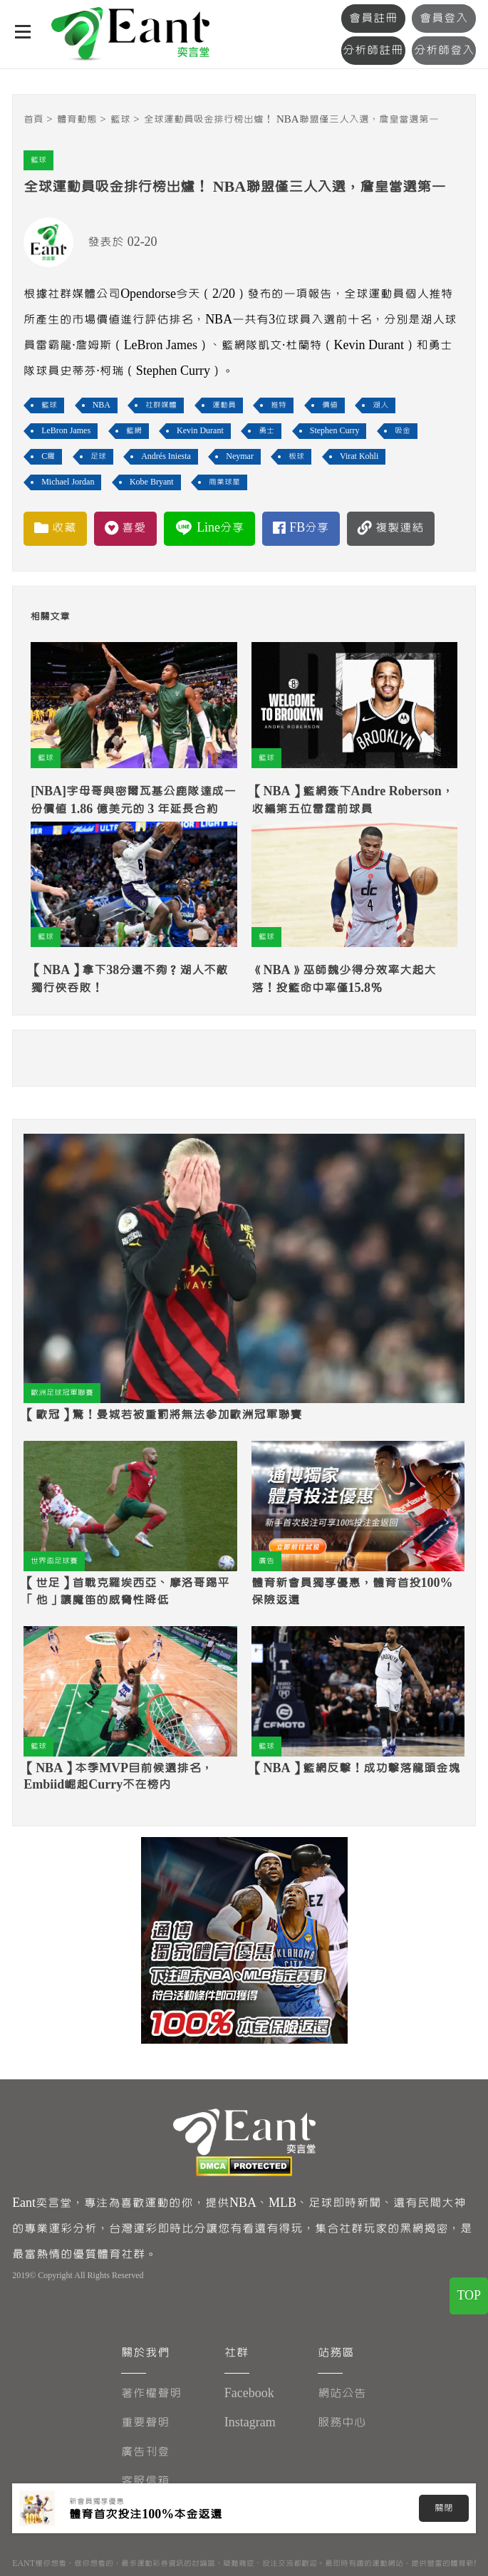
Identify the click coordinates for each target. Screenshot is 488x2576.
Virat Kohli (359, 456)
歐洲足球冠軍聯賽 (62, 1393)
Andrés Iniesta (166, 456)
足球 (98, 456)
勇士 (266, 431)
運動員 (224, 405)
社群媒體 (161, 405)
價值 (330, 405)
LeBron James (65, 431)
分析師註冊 (378, 50)
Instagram (250, 2422)
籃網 (134, 431)
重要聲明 (145, 2422)
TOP (469, 2300)
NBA (101, 405)
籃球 (120, 119)
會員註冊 (377, 18)
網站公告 (342, 2393)
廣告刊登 (145, 2452)
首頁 (33, 119)
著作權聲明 (151, 2393)
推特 (278, 405)
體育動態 (77, 119)
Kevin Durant (200, 431)
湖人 (380, 405)
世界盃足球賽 (54, 1561)
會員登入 (445, 18)
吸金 (402, 431)
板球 (296, 456)
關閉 (444, 2508)
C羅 (48, 456)
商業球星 (224, 482)
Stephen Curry (335, 431)
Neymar (240, 456)
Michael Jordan (67, 482)
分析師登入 (445, 50)
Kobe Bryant (152, 482)
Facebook (249, 2393)
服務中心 (342, 2422)
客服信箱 (145, 2481)
